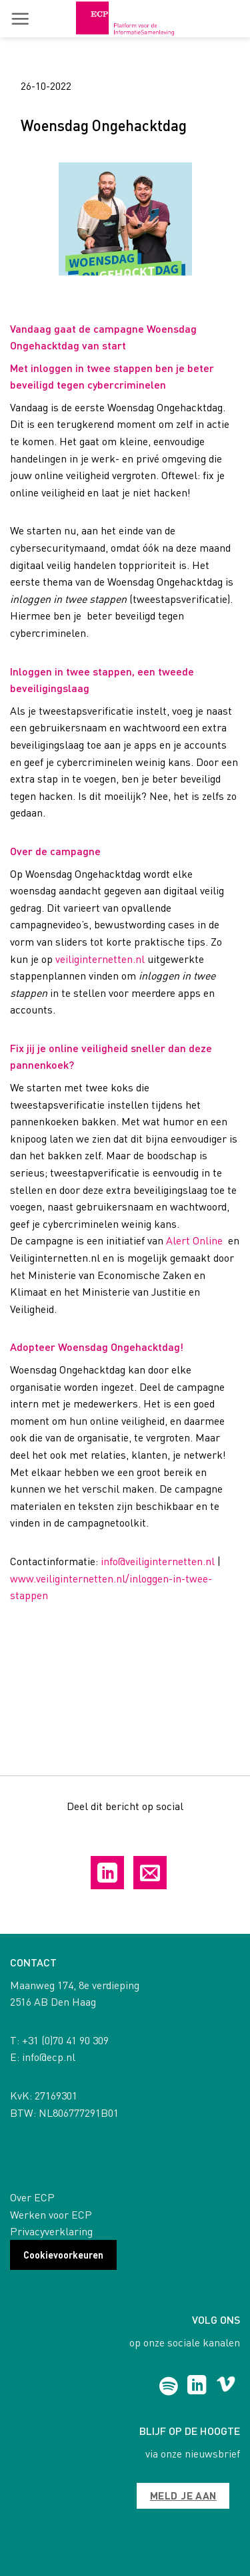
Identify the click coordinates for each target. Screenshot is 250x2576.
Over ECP (32, 2197)
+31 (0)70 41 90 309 (65, 2040)
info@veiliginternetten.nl (158, 1561)
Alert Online (194, 1240)
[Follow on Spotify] (168, 2386)
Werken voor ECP (51, 2214)
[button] (20, 18)
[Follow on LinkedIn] (197, 2386)
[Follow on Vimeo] (225, 2386)
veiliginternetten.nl (100, 959)
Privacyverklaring (51, 2231)
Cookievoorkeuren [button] (63, 2255)
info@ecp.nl (48, 2057)
